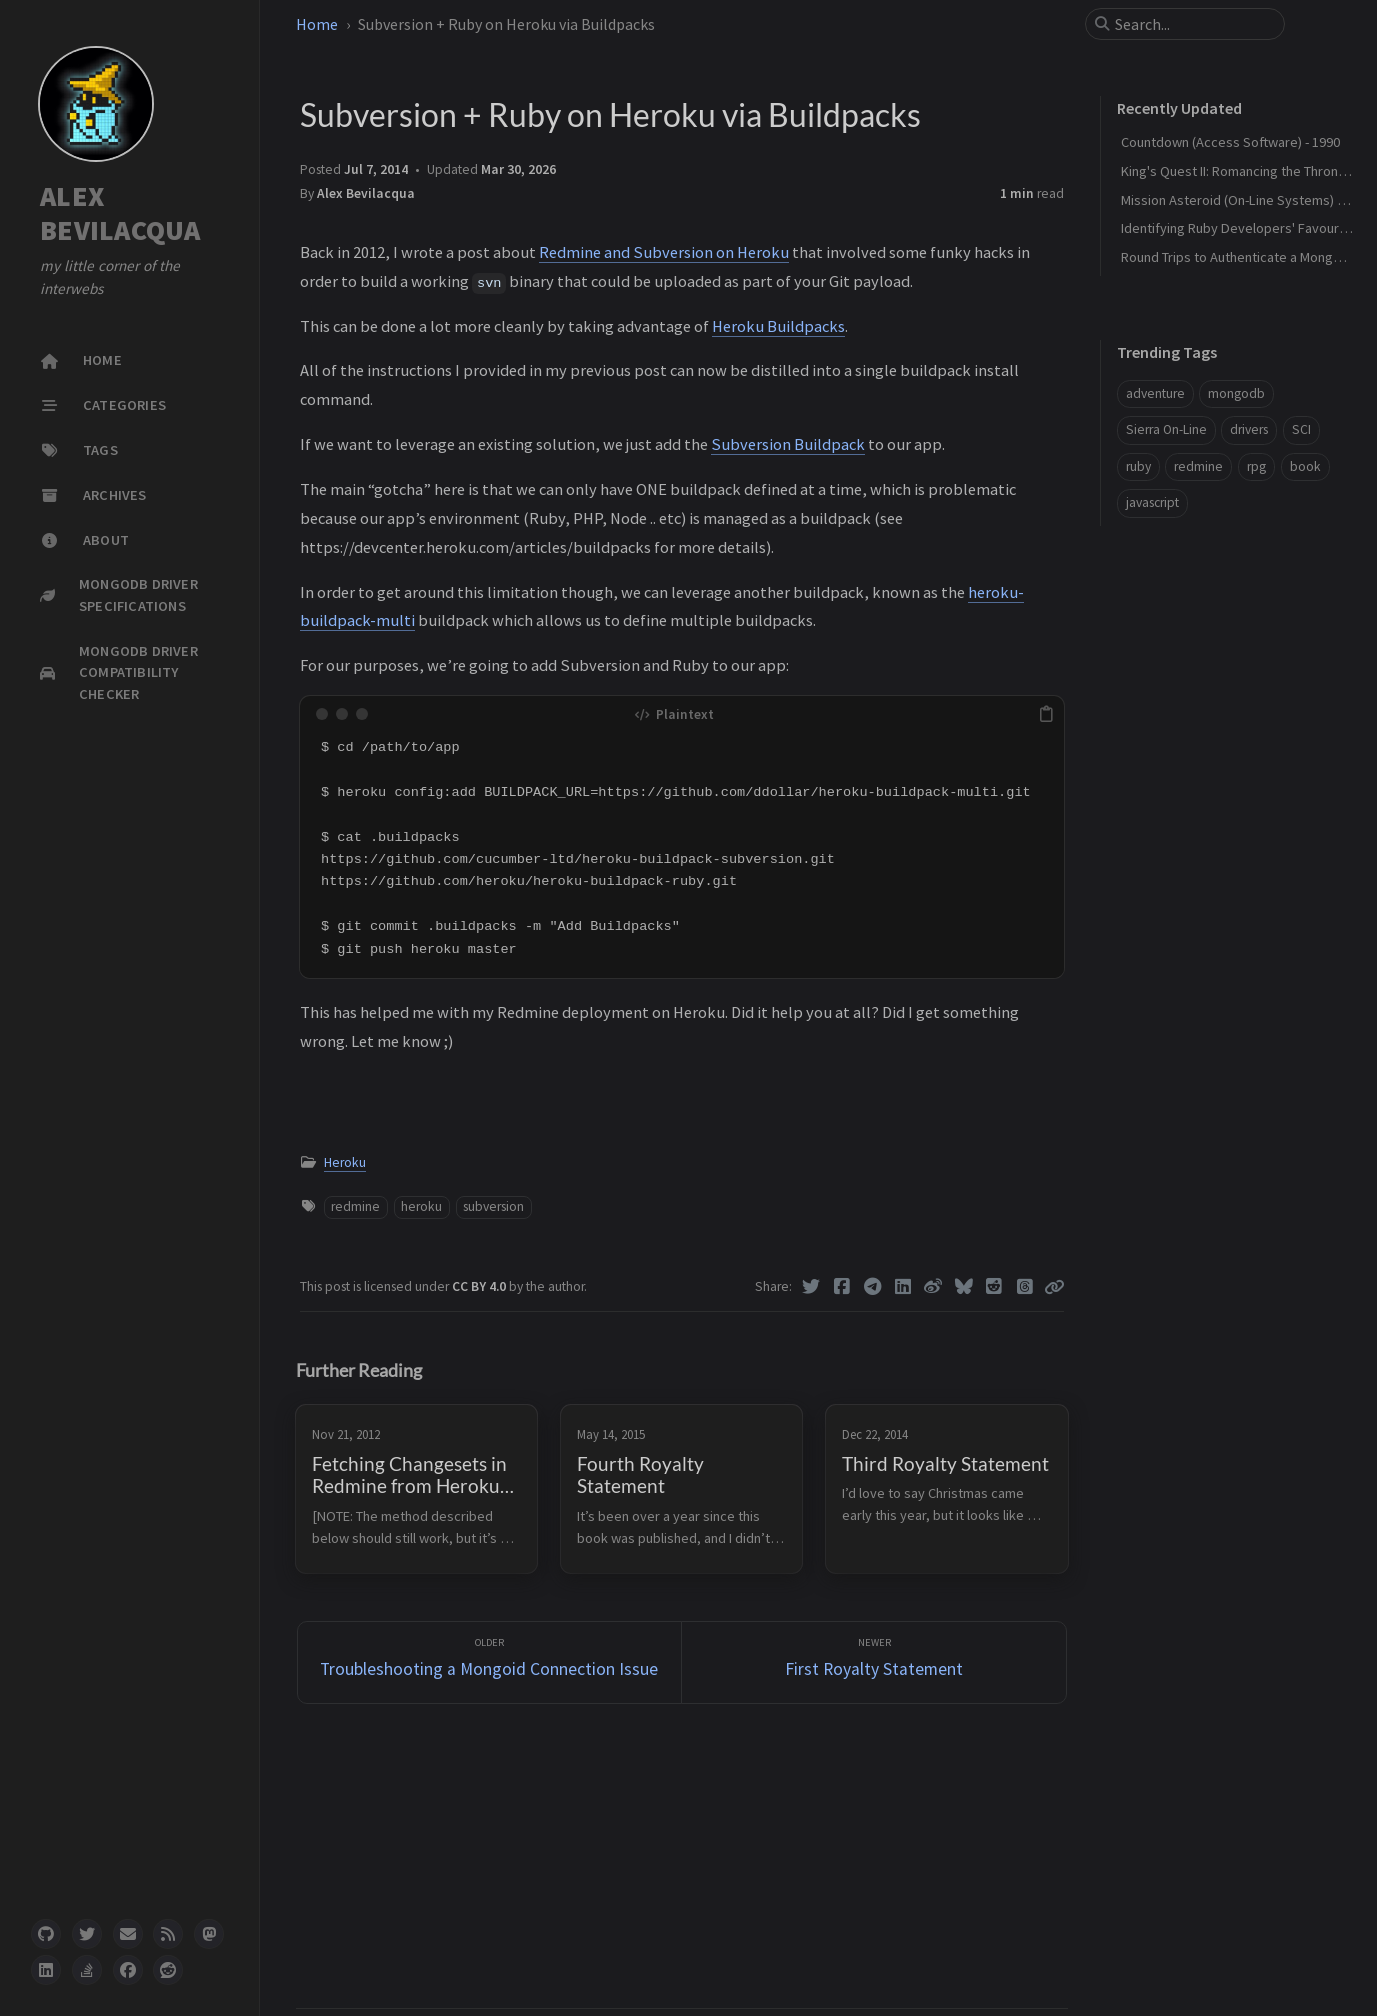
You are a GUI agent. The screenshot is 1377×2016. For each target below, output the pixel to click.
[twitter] (87, 1934)
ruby (1138, 466)
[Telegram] (872, 1287)
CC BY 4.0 (480, 1286)
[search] (1193, 24)
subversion (493, 1206)
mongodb (1236, 393)
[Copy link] (1054, 1287)
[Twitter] (811, 1287)
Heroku (345, 1162)
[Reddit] (994, 1287)
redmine (355, 1206)
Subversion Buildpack (788, 444)
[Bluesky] (963, 1287)
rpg (1256, 466)
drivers (1249, 429)
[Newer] (874, 1662)
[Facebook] (841, 1287)
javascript (1152, 502)
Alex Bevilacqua (366, 193)
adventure (1155, 393)
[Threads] (1024, 1287)
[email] (128, 1934)
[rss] (168, 1934)
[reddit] (168, 1970)
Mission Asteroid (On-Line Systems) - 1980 (1246, 200)
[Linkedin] (902, 1287)
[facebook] (128, 1970)
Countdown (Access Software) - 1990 (1230, 142)
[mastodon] (209, 1934)
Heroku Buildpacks (778, 326)
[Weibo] (933, 1287)
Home (317, 24)
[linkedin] (46, 1970)
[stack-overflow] (87, 1970)
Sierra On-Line (1166, 429)
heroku (421, 1206)
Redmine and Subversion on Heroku (664, 252)
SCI (1301, 429)
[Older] (490, 1662)
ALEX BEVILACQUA (120, 213)
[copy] (1046, 714)
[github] (46, 1934)
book (1305, 466)
